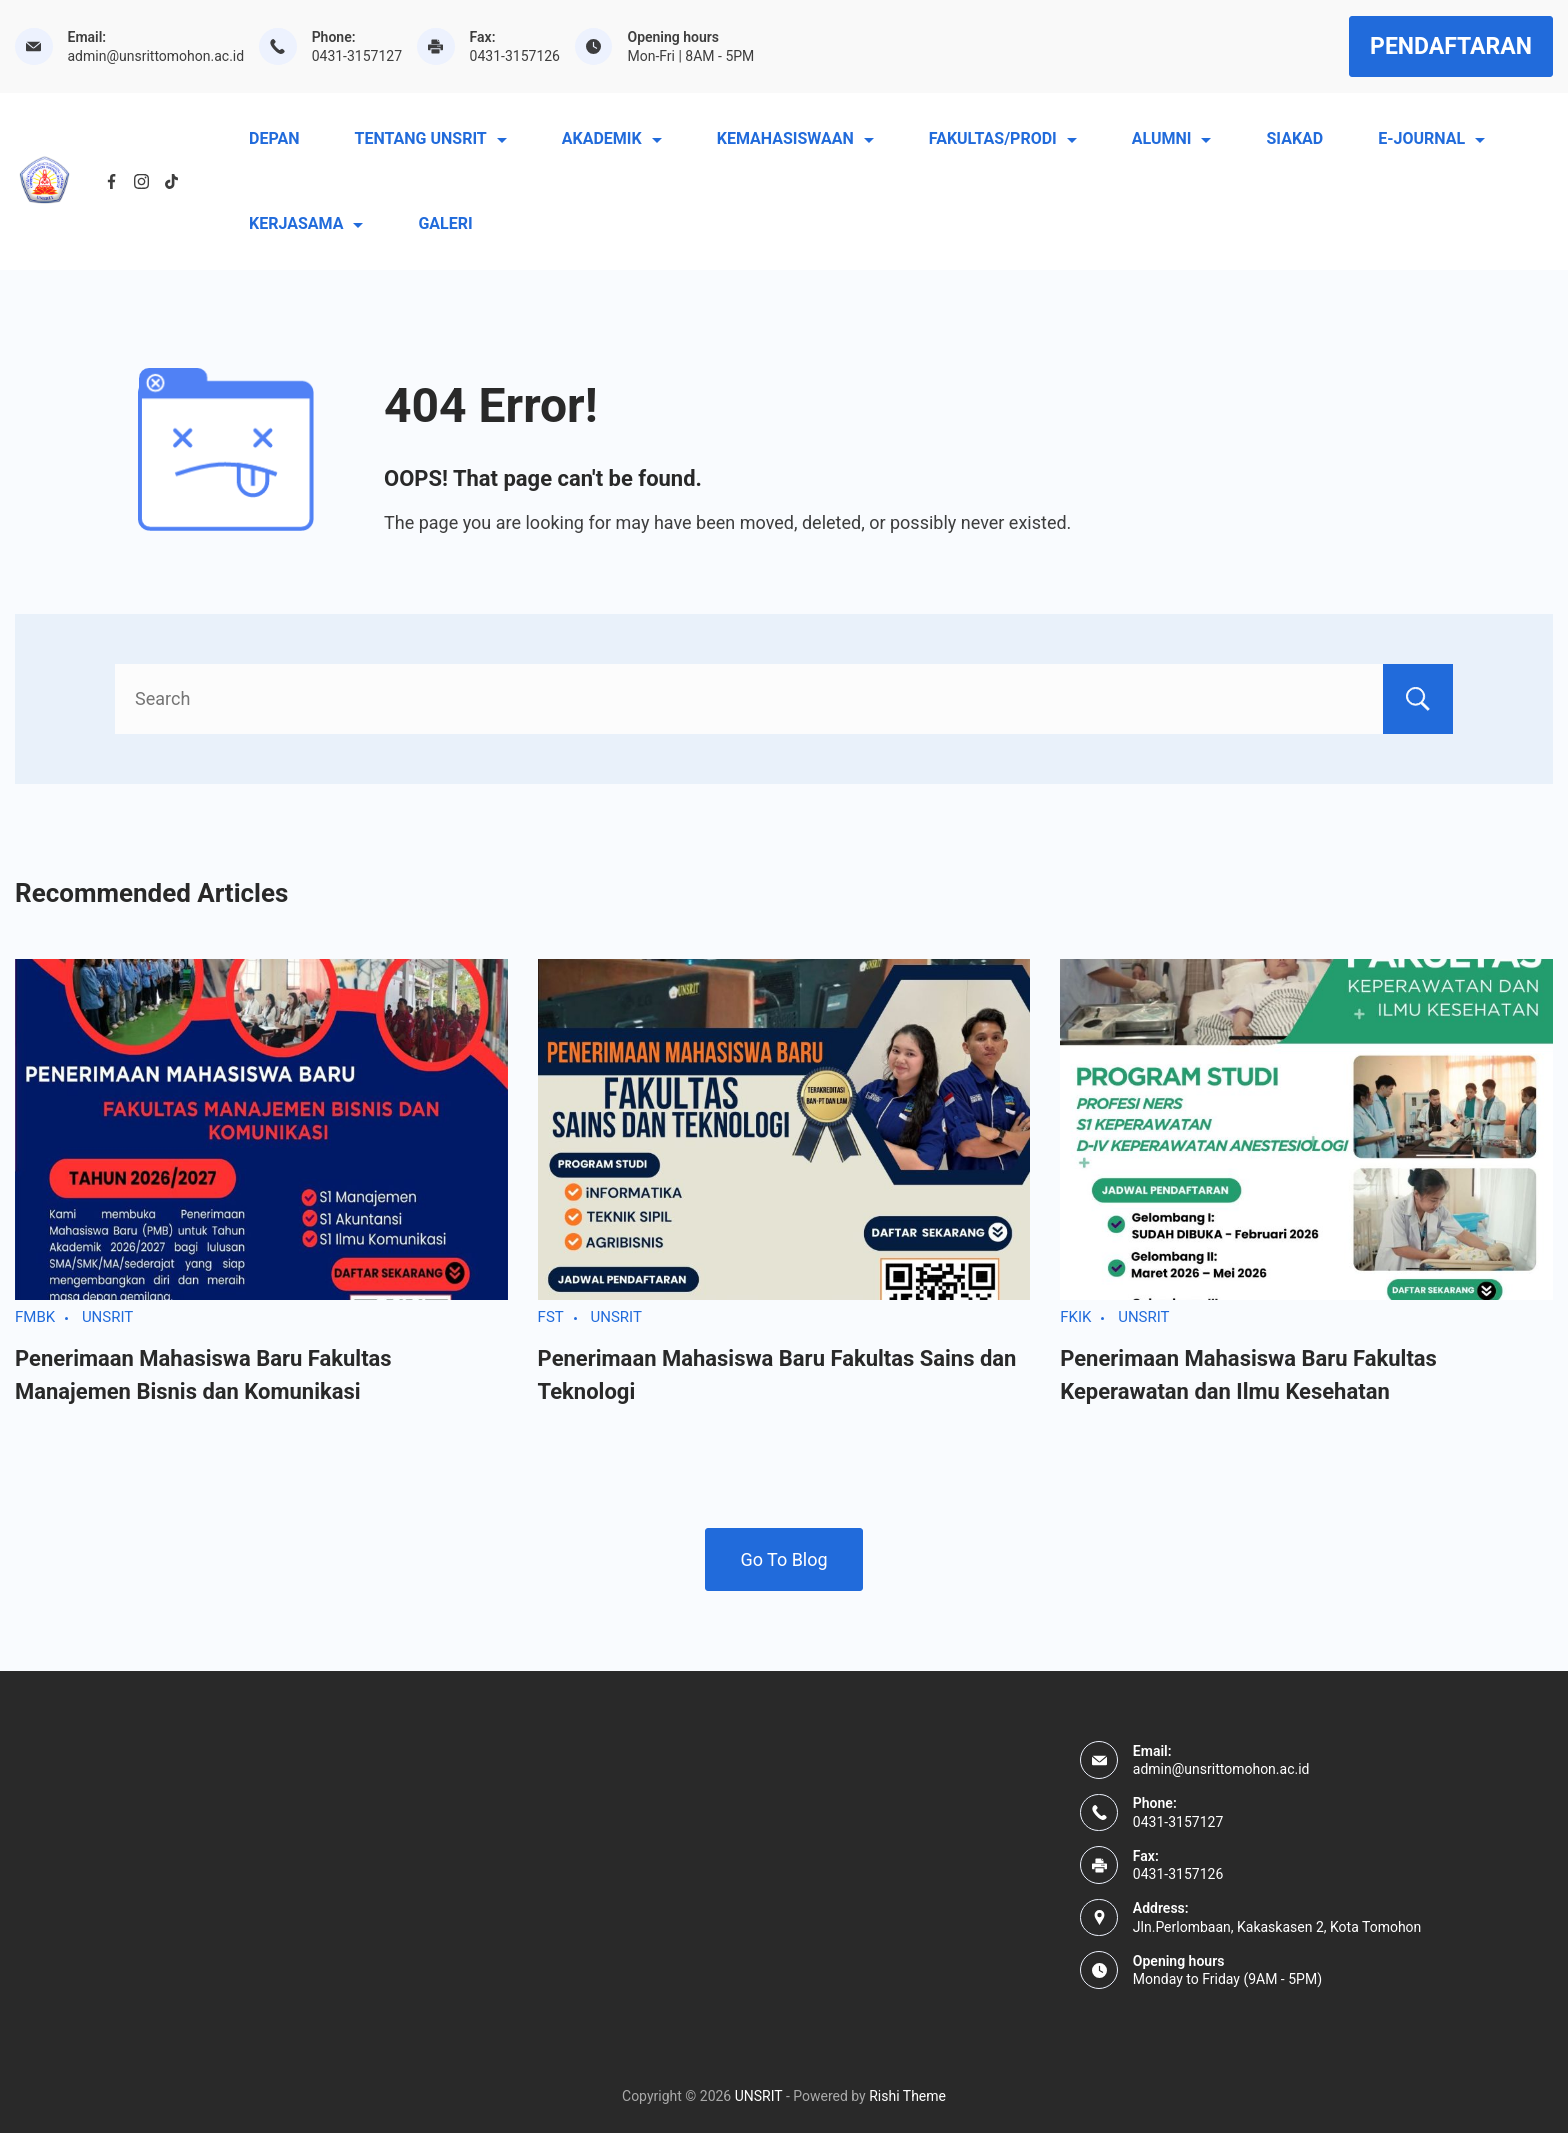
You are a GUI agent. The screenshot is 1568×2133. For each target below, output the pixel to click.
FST (551, 1317)
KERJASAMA (306, 223)
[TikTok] (171, 181)
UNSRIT (107, 1317)
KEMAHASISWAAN (795, 138)
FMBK (35, 1317)
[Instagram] (141, 181)
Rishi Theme (907, 2096)
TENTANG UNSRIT (430, 138)
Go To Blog (783, 1559)
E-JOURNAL (1431, 138)
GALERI (445, 223)
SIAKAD (1294, 138)
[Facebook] (111, 181)
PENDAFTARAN (1451, 46)
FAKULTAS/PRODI (1003, 138)
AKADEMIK (612, 138)
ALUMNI (1172, 138)
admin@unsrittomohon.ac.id (156, 56)
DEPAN (274, 138)
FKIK (1075, 1317)
